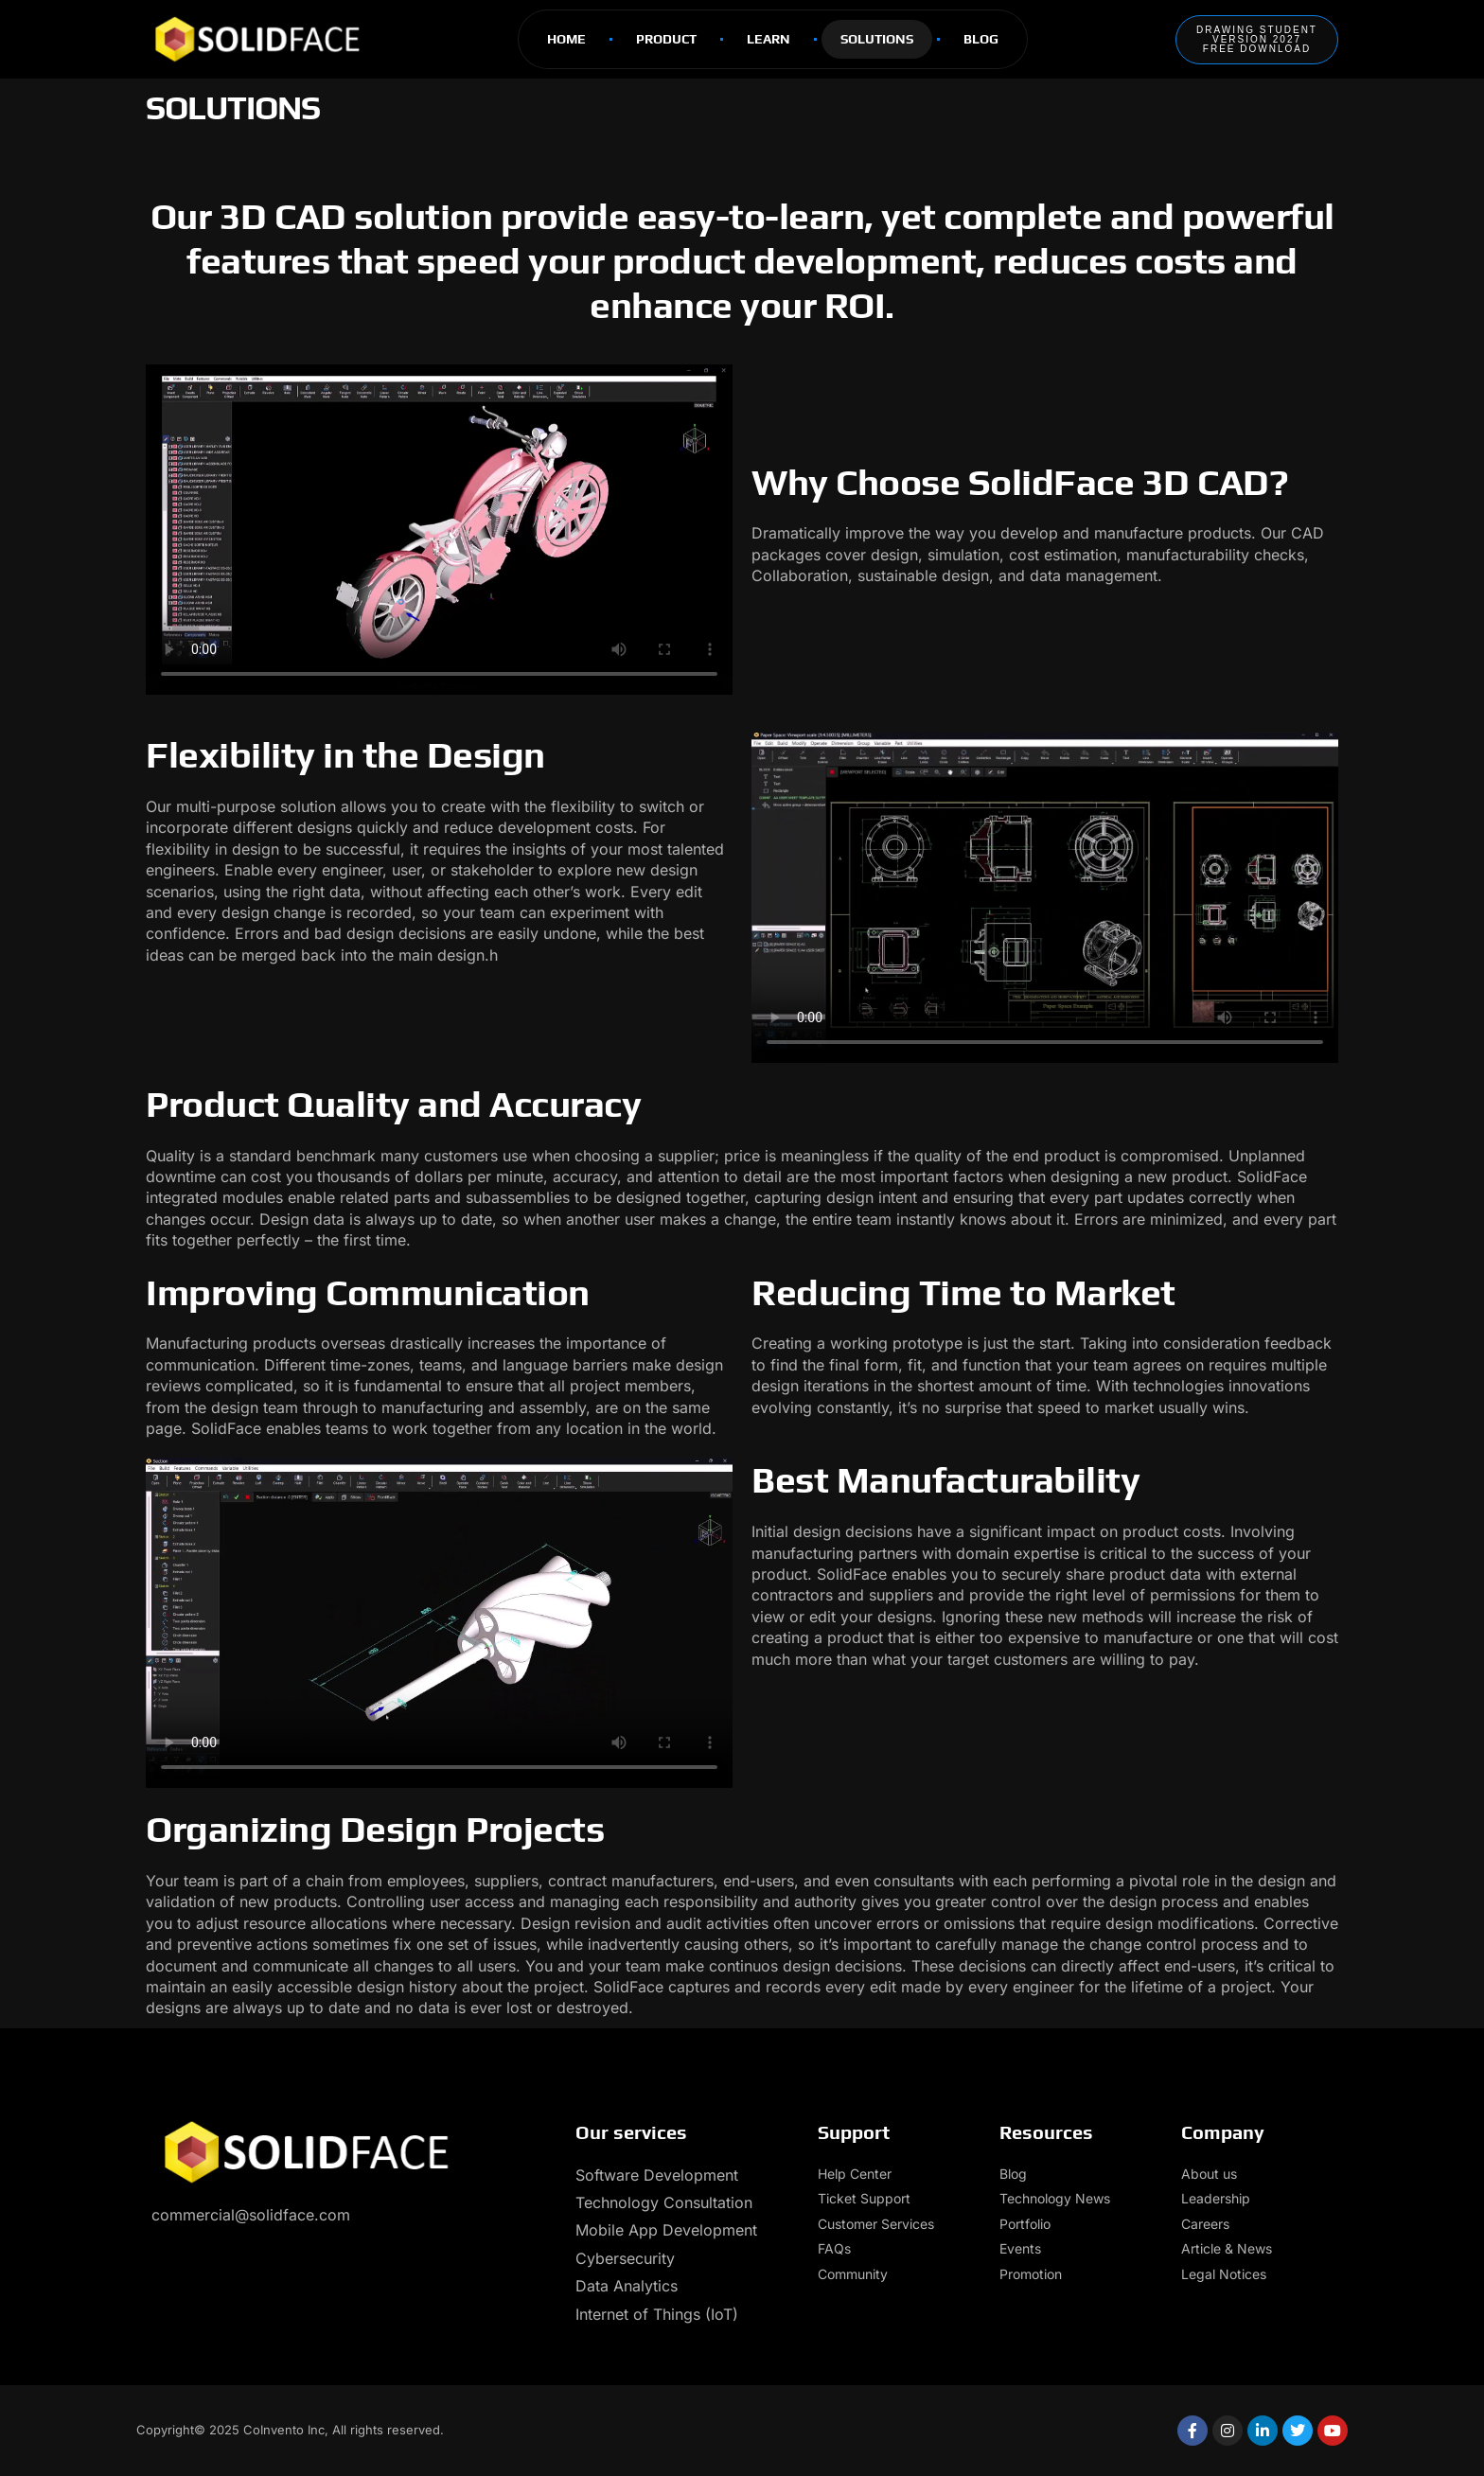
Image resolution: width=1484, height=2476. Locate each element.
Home (566, 38)
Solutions (876, 38)
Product (666, 38)
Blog (980, 38)
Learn (768, 38)
